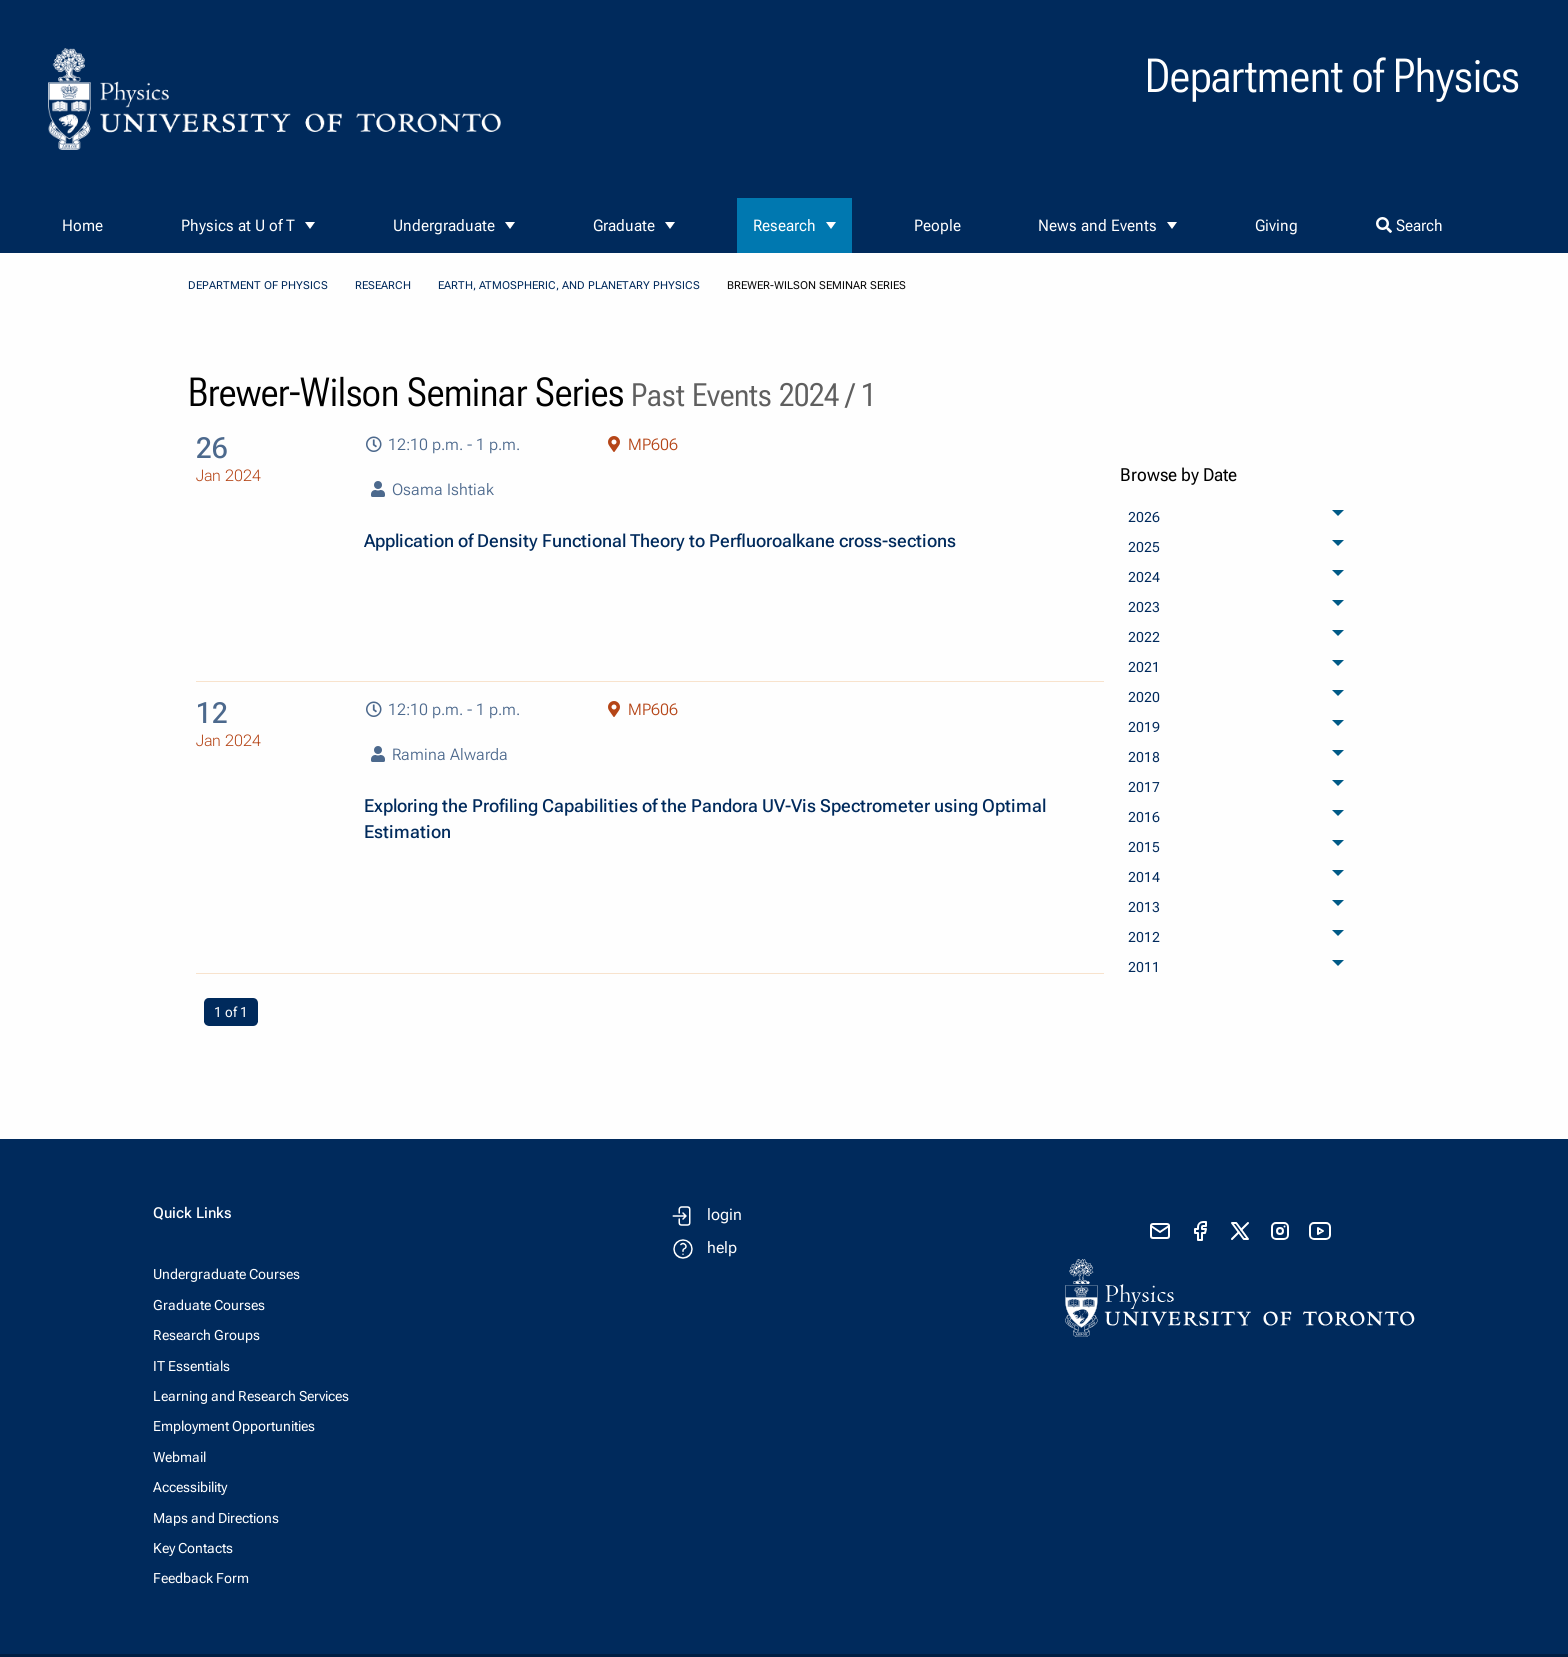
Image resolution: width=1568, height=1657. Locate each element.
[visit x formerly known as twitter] (1240, 1231)
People (937, 225)
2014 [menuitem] (1144, 877)
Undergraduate (444, 225)
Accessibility (190, 1487)
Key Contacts (193, 1548)
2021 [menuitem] (1144, 667)
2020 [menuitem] (1144, 697)
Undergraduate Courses (226, 1274)
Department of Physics (258, 285)
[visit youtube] (1320, 1231)
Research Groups (206, 1335)
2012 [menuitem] (1144, 937)
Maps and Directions (216, 1518)
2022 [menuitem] (1144, 637)
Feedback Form (201, 1578)
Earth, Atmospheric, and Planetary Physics (569, 285)
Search (1409, 225)
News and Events (1097, 225)
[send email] (1160, 1231)
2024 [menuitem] (1144, 577)
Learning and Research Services (251, 1396)
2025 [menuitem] (1144, 547)
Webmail (179, 1457)
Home (82, 225)
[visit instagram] (1280, 1231)
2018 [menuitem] (1144, 757)
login (724, 1214)
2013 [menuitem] (1144, 907)
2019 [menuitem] (1144, 727)
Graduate (624, 225)
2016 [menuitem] (1144, 817)
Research (784, 225)
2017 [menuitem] (1144, 787)
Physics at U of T (238, 225)
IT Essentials (191, 1366)
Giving (1276, 225)
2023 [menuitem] (1144, 607)
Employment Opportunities (234, 1426)
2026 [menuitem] (1144, 517)
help (722, 1247)
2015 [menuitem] (1144, 847)
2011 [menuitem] (1144, 967)
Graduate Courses (209, 1305)
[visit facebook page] (1200, 1231)
